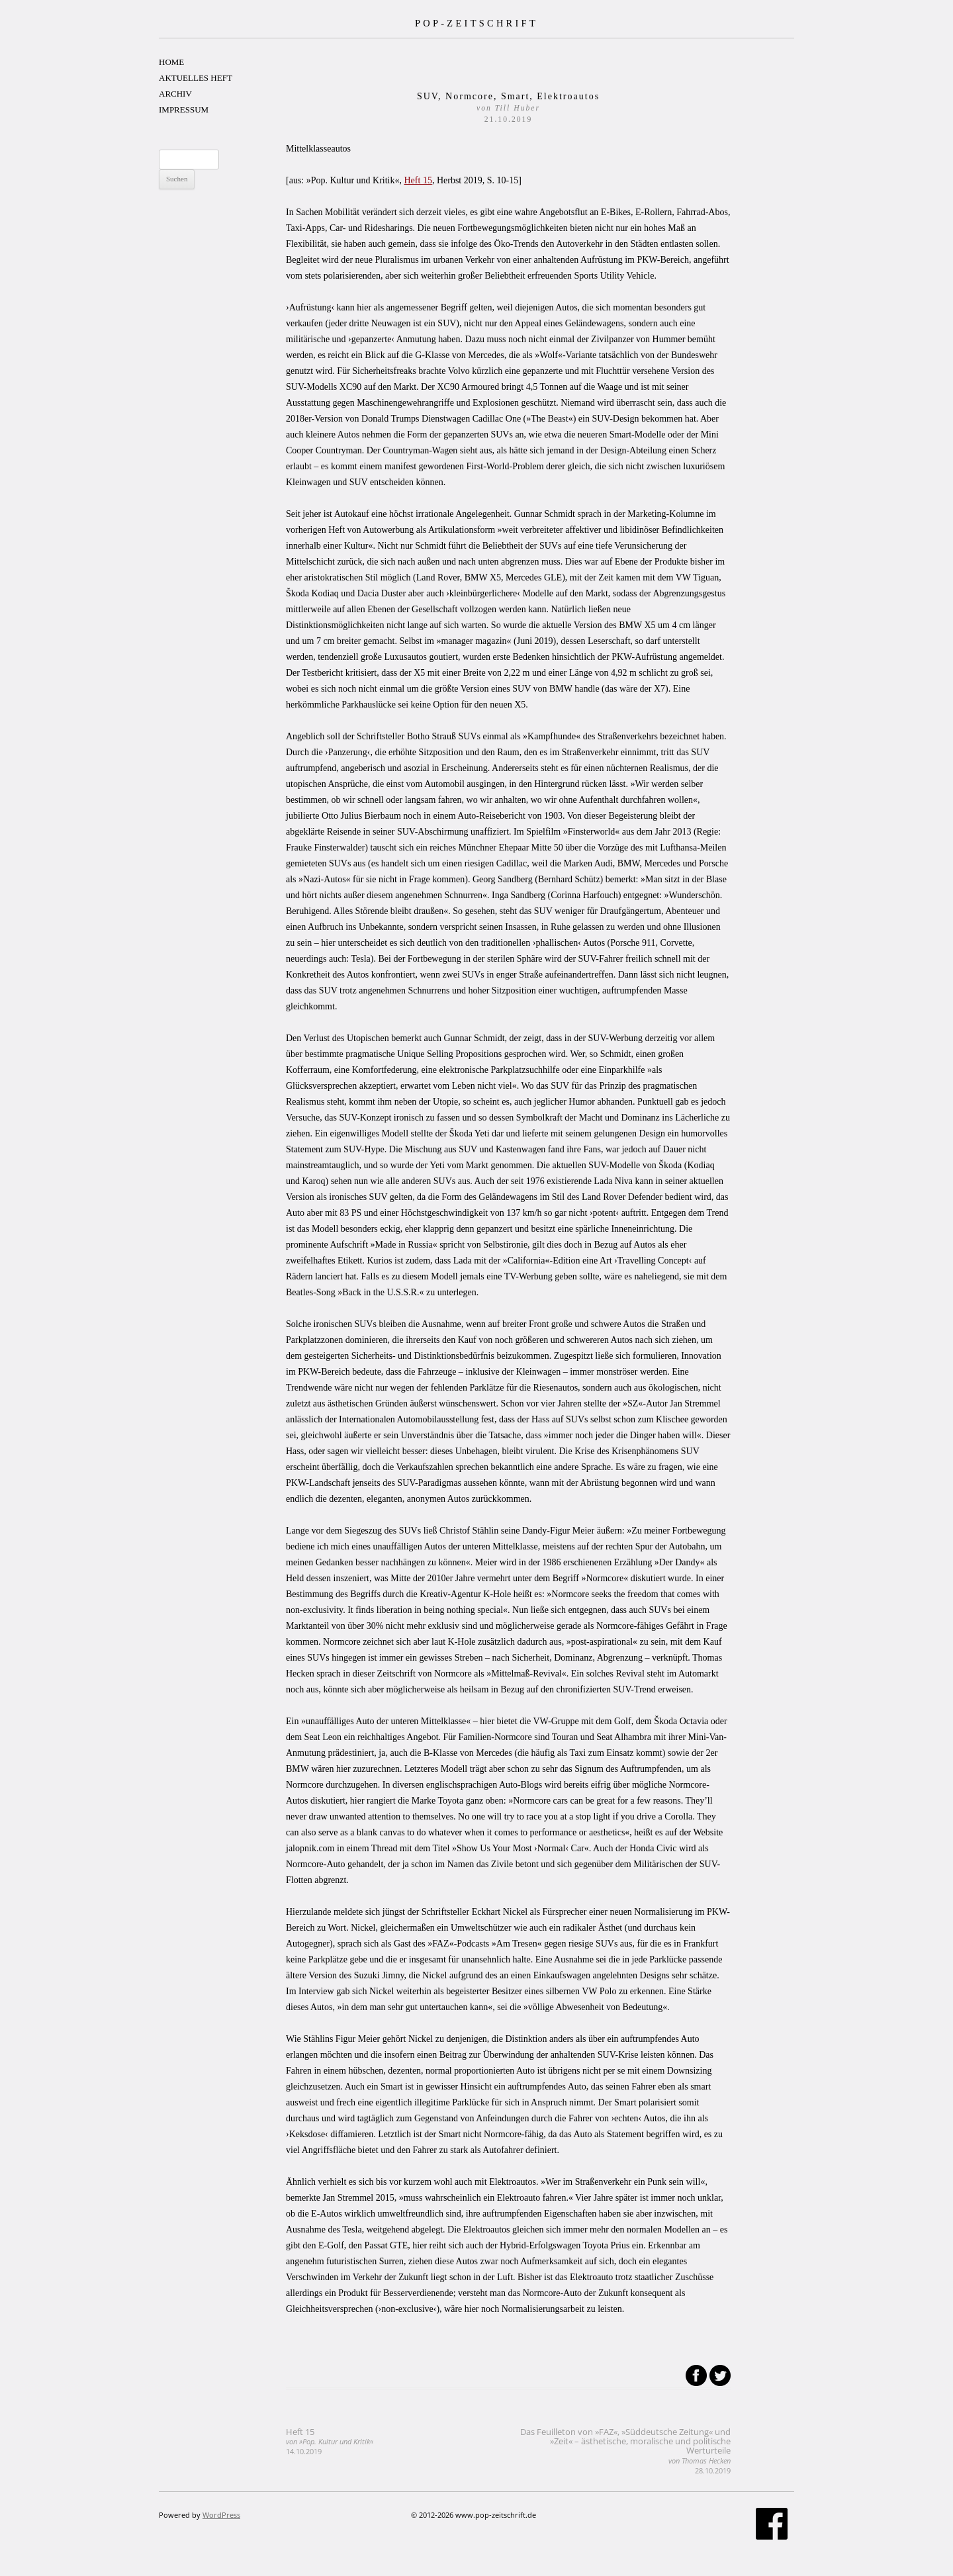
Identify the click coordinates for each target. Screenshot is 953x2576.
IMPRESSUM (183, 110)
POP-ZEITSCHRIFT (476, 23)
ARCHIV (175, 94)
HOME (171, 62)
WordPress (221, 2515)
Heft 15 (418, 180)
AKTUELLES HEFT (195, 78)
